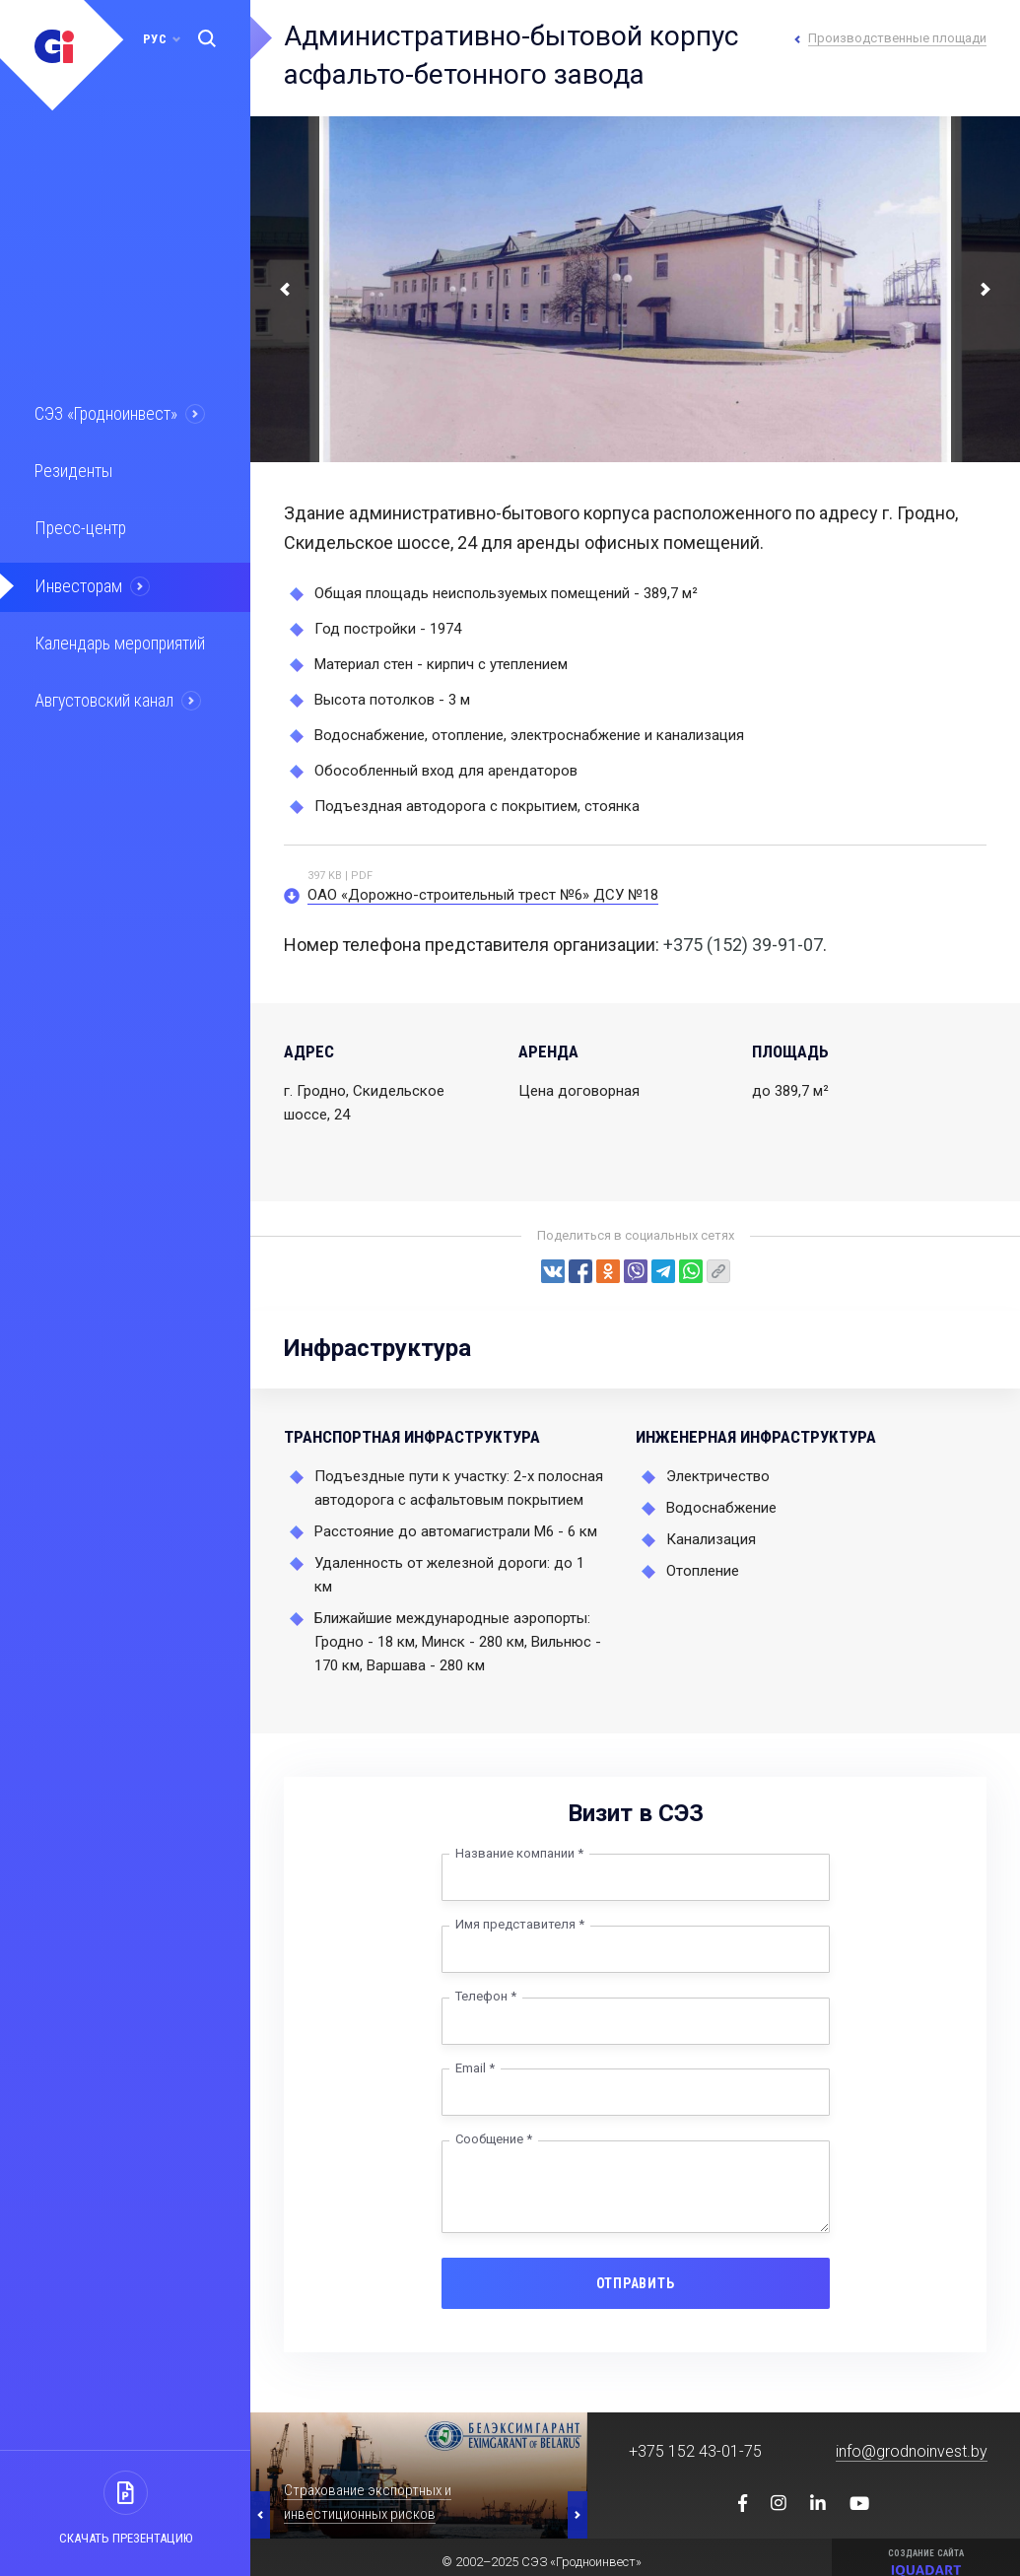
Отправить (635, 2283)
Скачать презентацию (125, 2538)
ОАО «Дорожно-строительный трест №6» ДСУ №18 (482, 895)
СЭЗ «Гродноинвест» (104, 413)
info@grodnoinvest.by (911, 2451)
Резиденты (70, 469)
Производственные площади (897, 38)
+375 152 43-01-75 (695, 2451)
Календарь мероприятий (117, 637)
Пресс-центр (76, 525)
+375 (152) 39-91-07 (743, 944)
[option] (418, 2475)
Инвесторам (75, 581)
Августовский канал (102, 694)
